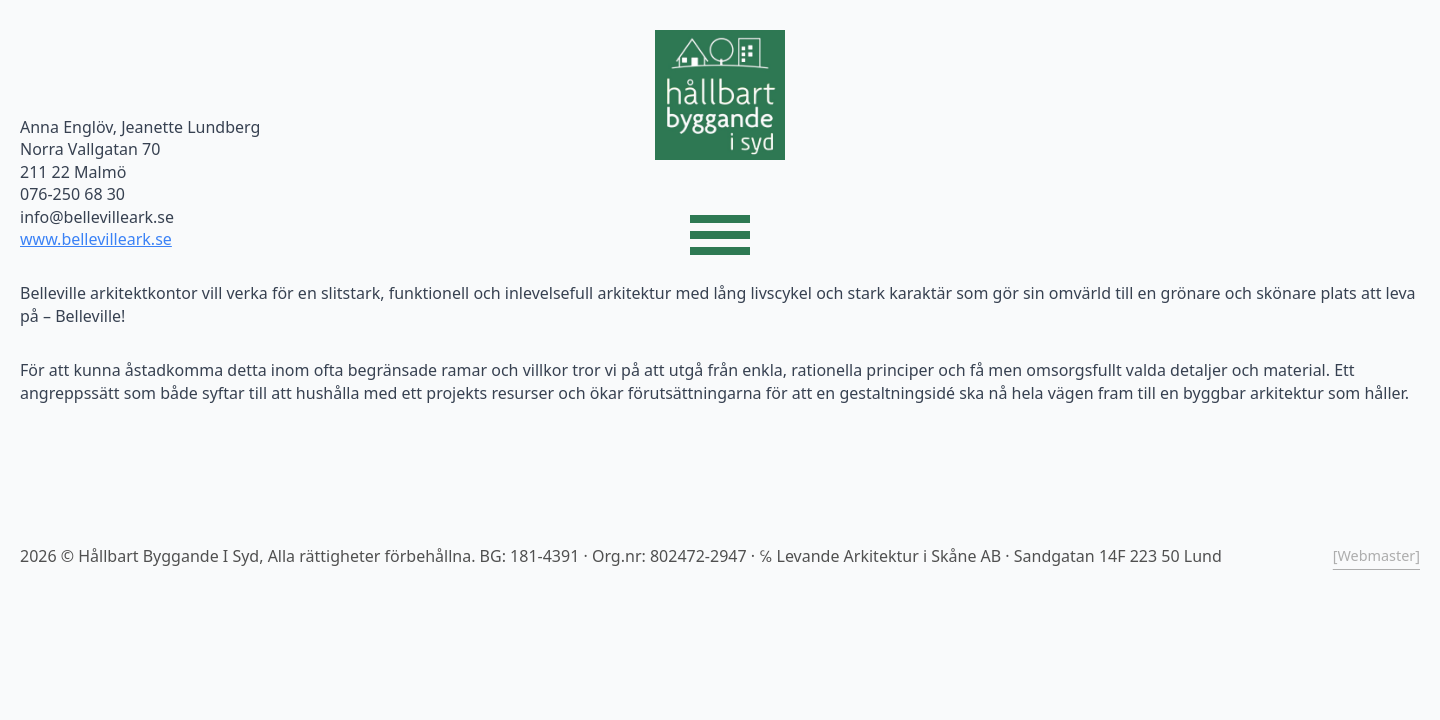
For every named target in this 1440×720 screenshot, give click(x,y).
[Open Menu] (720, 235)
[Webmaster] (1376, 555)
